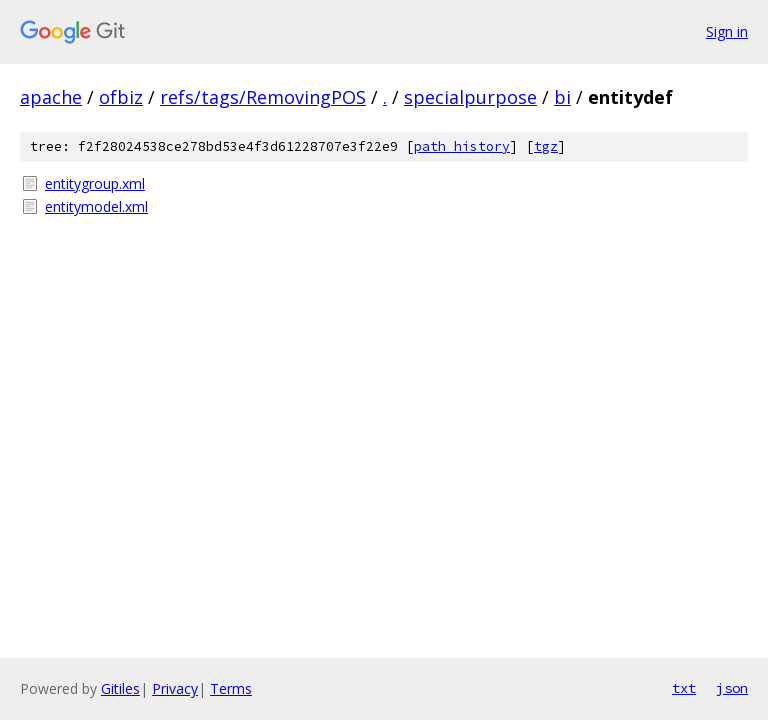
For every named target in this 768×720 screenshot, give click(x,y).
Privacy (175, 688)
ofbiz (121, 97)
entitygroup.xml (95, 183)
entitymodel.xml (96, 206)
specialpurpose (470, 97)
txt (684, 688)
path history (462, 146)
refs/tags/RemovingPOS (263, 97)
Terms (231, 688)
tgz (546, 146)
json (732, 688)
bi (562, 97)
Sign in (727, 31)
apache (51, 97)
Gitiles (120, 688)
